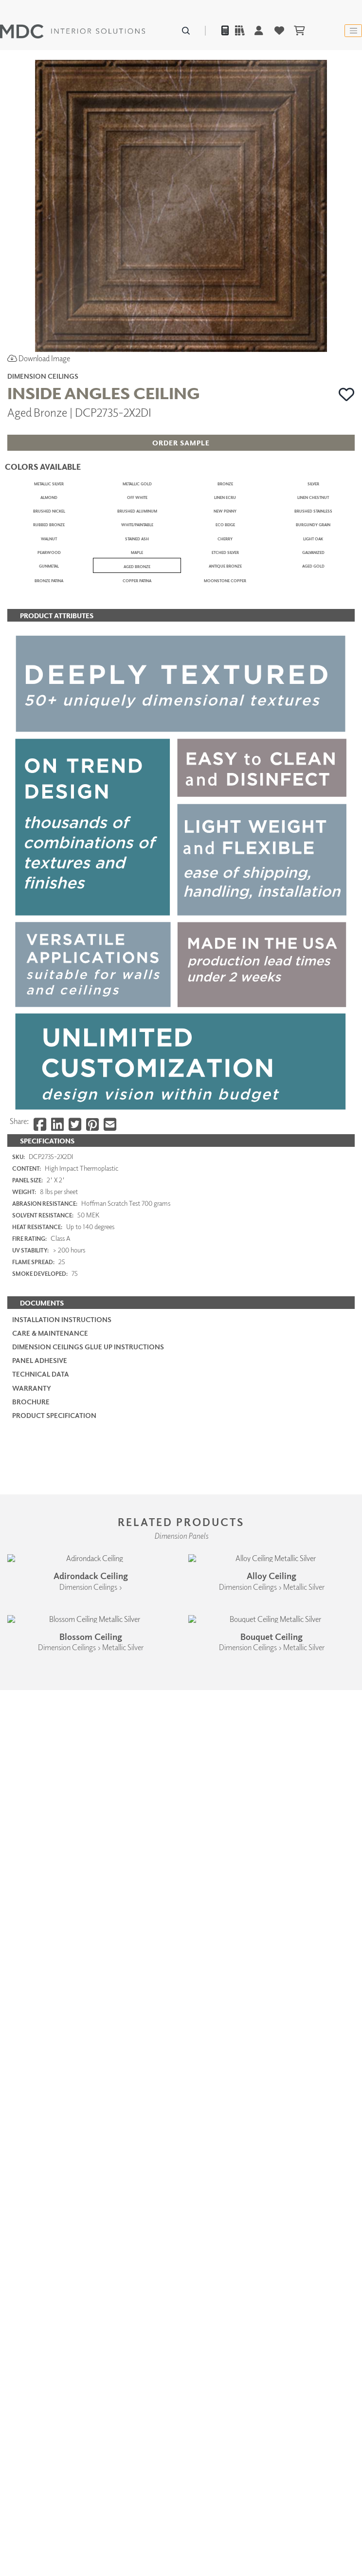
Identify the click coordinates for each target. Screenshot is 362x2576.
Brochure (31, 2063)
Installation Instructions (61, 1981)
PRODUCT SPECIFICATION (54, 2077)
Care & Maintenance (50, 1994)
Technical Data (40, 2035)
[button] (347, 394)
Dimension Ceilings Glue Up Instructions (88, 2008)
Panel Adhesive (39, 2022)
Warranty (31, 2049)
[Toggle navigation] (353, 30)
